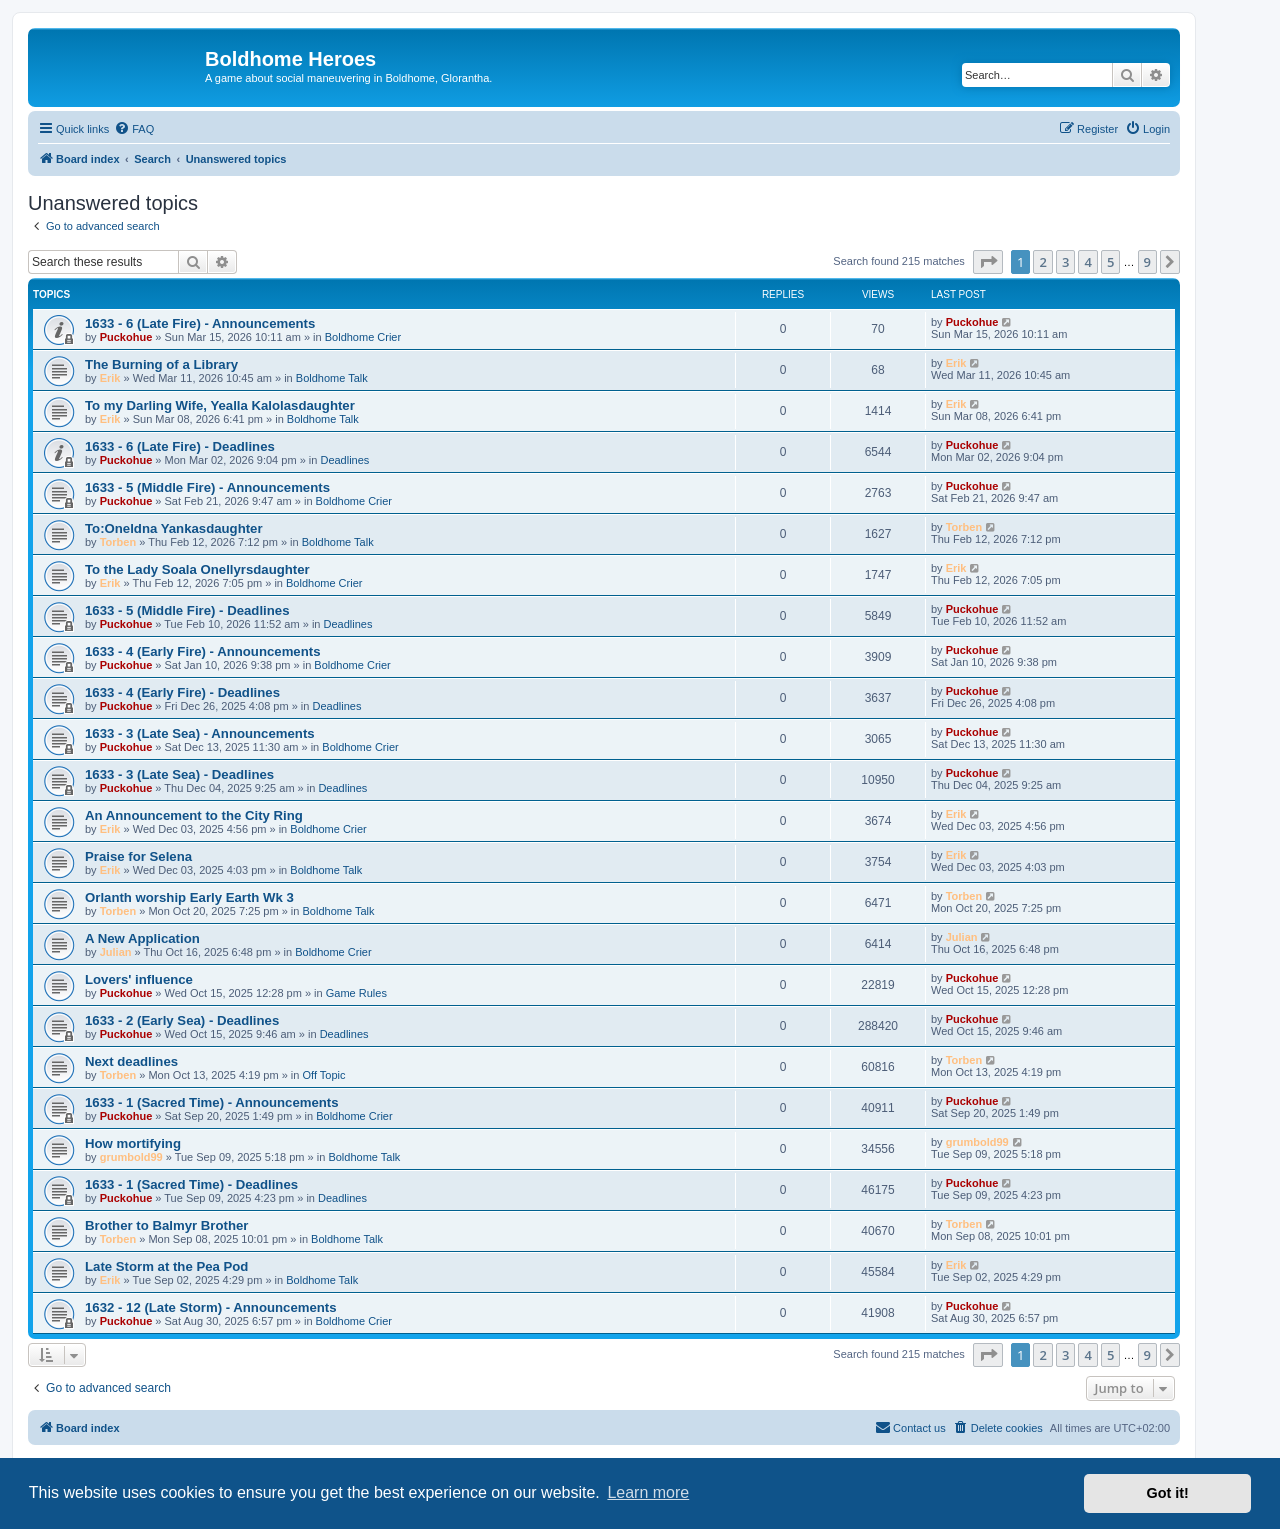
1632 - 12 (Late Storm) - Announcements (211, 1307)
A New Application (142, 938)
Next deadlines (131, 1061)
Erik (110, 378)
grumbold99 (131, 1157)
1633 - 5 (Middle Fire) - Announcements (207, 487)
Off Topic (324, 1075)
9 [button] (1147, 262)
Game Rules (356, 993)
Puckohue (126, 337)
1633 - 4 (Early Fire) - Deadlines (182, 692)
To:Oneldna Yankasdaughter (174, 528)
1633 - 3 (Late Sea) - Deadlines (179, 774)
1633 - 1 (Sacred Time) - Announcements (212, 1102)
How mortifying (133, 1143)
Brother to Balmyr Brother (166, 1225)
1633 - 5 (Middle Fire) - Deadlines (187, 610)
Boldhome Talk (332, 378)
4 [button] (1087, 262)
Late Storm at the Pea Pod (166, 1266)
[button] (988, 262)
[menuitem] (134, 129)
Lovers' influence (139, 979)
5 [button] (1110, 262)
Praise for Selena (138, 856)
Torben (118, 542)
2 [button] (1042, 262)
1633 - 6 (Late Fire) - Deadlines (180, 446)
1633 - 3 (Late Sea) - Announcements (200, 733)
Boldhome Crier (363, 337)
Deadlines (344, 460)
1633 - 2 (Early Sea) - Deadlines (182, 1020)
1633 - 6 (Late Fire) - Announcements (200, 323)
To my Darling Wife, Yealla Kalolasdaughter (220, 405)
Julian (116, 952)
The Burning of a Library (161, 364)
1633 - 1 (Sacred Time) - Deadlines (191, 1184)
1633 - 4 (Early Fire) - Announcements (203, 651)
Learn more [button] (648, 1492)
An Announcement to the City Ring (194, 815)
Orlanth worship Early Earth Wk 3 (189, 897)
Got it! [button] (1168, 1493)
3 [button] (1065, 262)
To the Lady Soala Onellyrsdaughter (197, 569)
